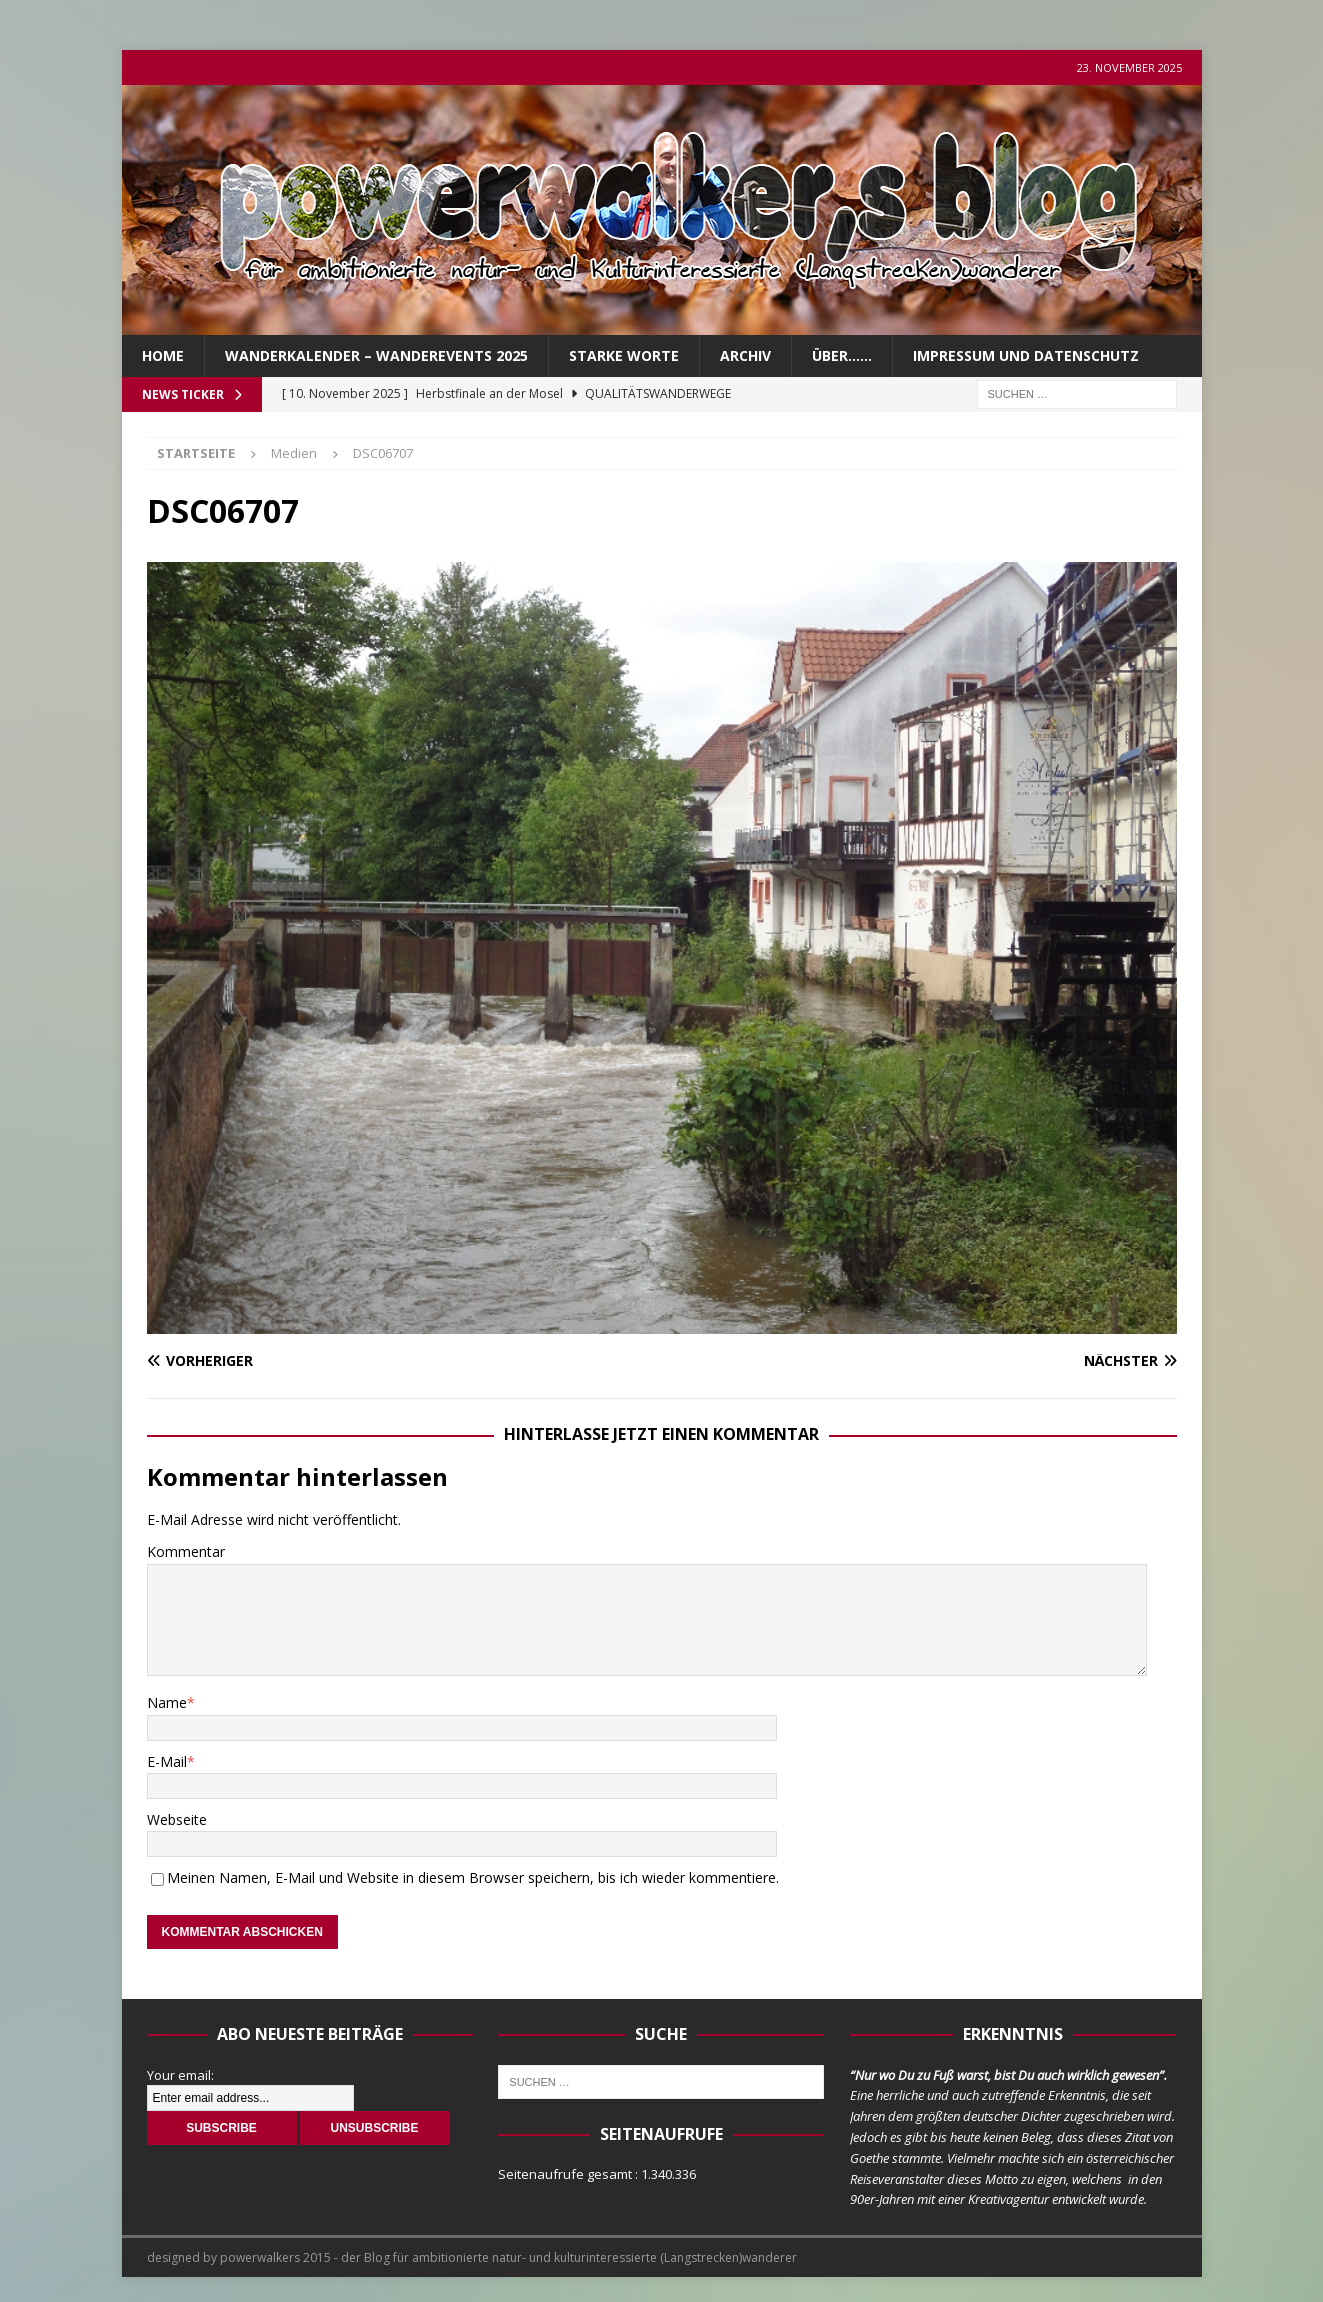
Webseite (177, 1819)
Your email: (180, 2075)
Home (163, 355)
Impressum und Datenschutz (1026, 355)
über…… (842, 355)
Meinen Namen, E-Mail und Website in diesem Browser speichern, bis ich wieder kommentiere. (473, 1877)
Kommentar (186, 1551)
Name (167, 1702)
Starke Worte (624, 355)
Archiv (745, 355)
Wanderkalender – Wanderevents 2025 (376, 355)
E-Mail (167, 1761)
